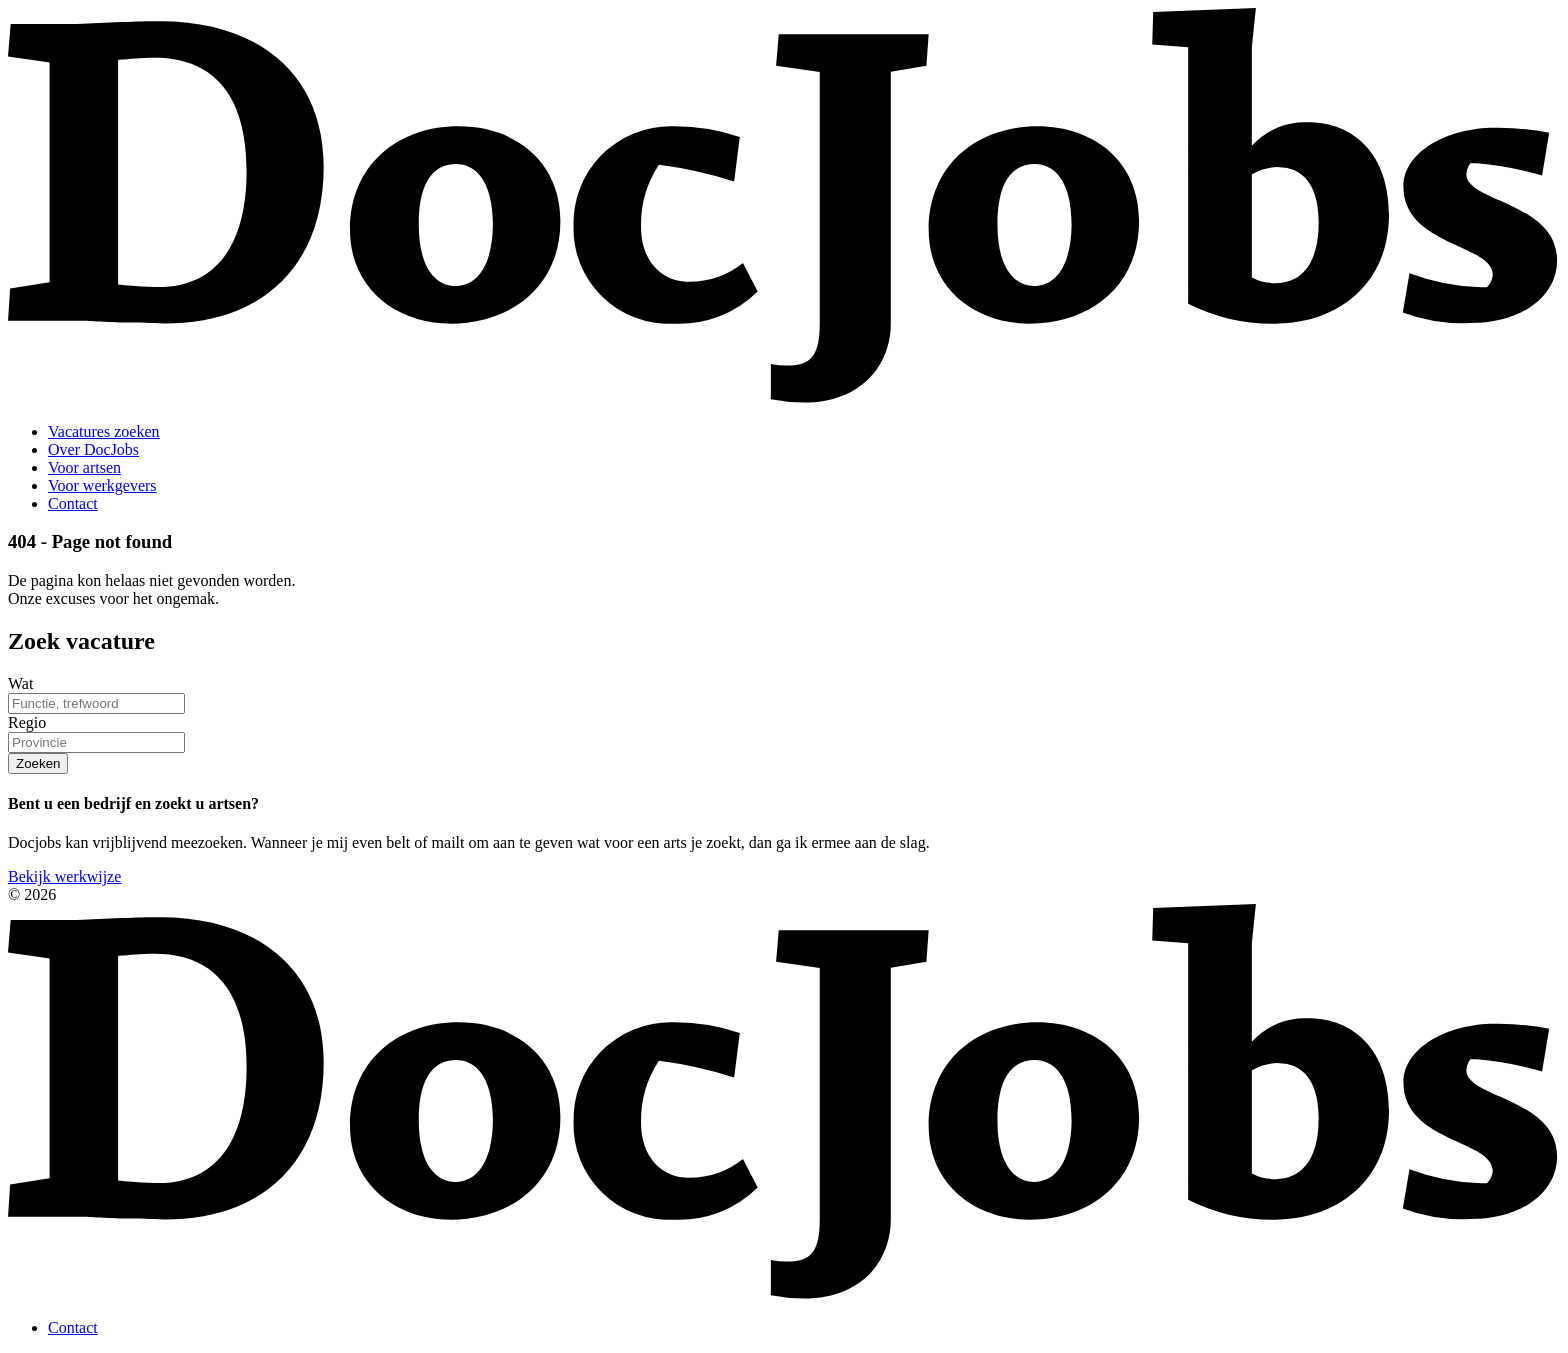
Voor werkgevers (102, 485)
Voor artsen (84, 467)
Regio (27, 722)
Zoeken (38, 763)
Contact (73, 503)
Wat (20, 683)
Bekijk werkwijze (64, 876)
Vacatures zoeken (104, 431)
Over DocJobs (93, 449)
